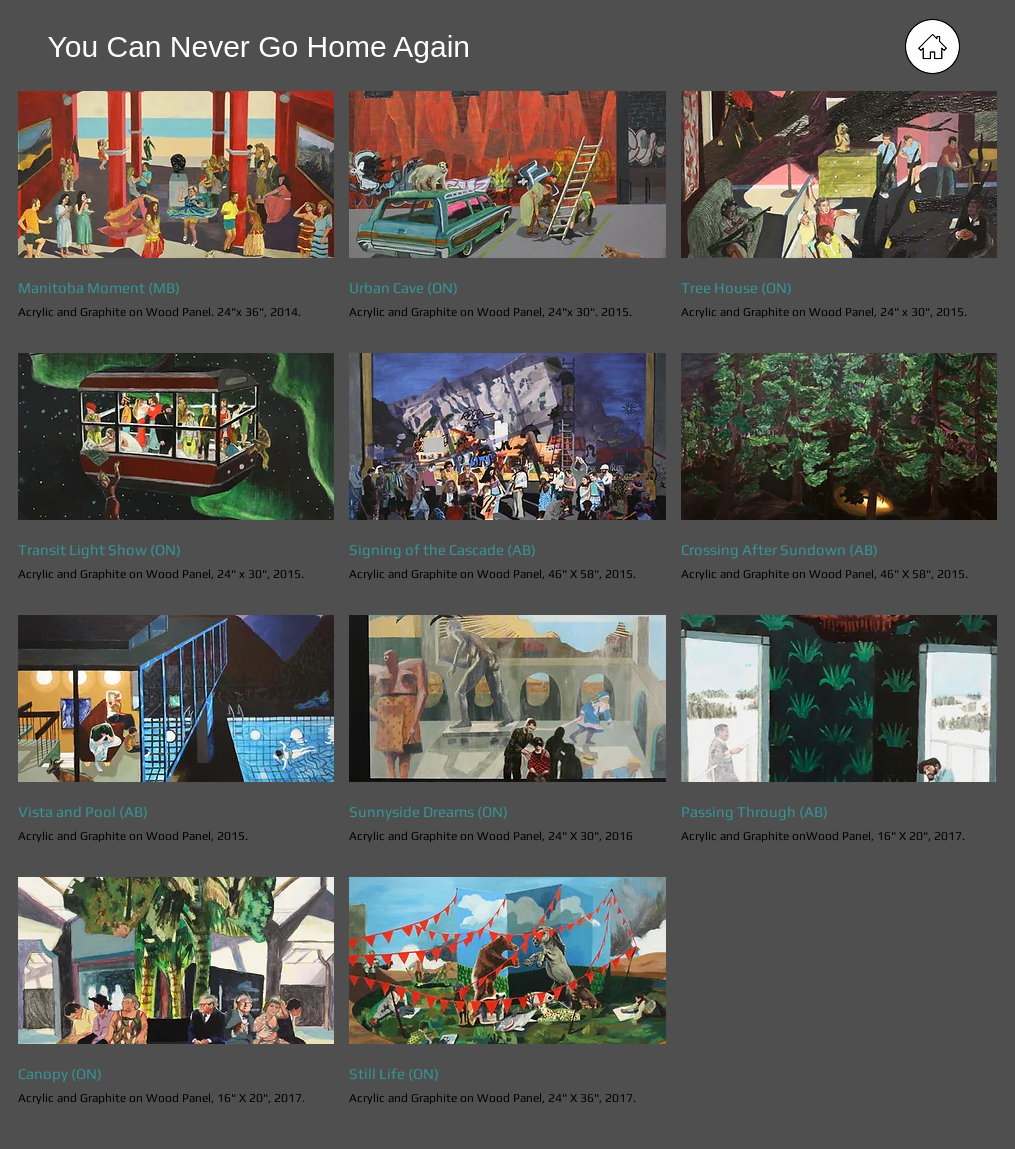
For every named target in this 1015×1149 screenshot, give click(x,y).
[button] (176, 214)
